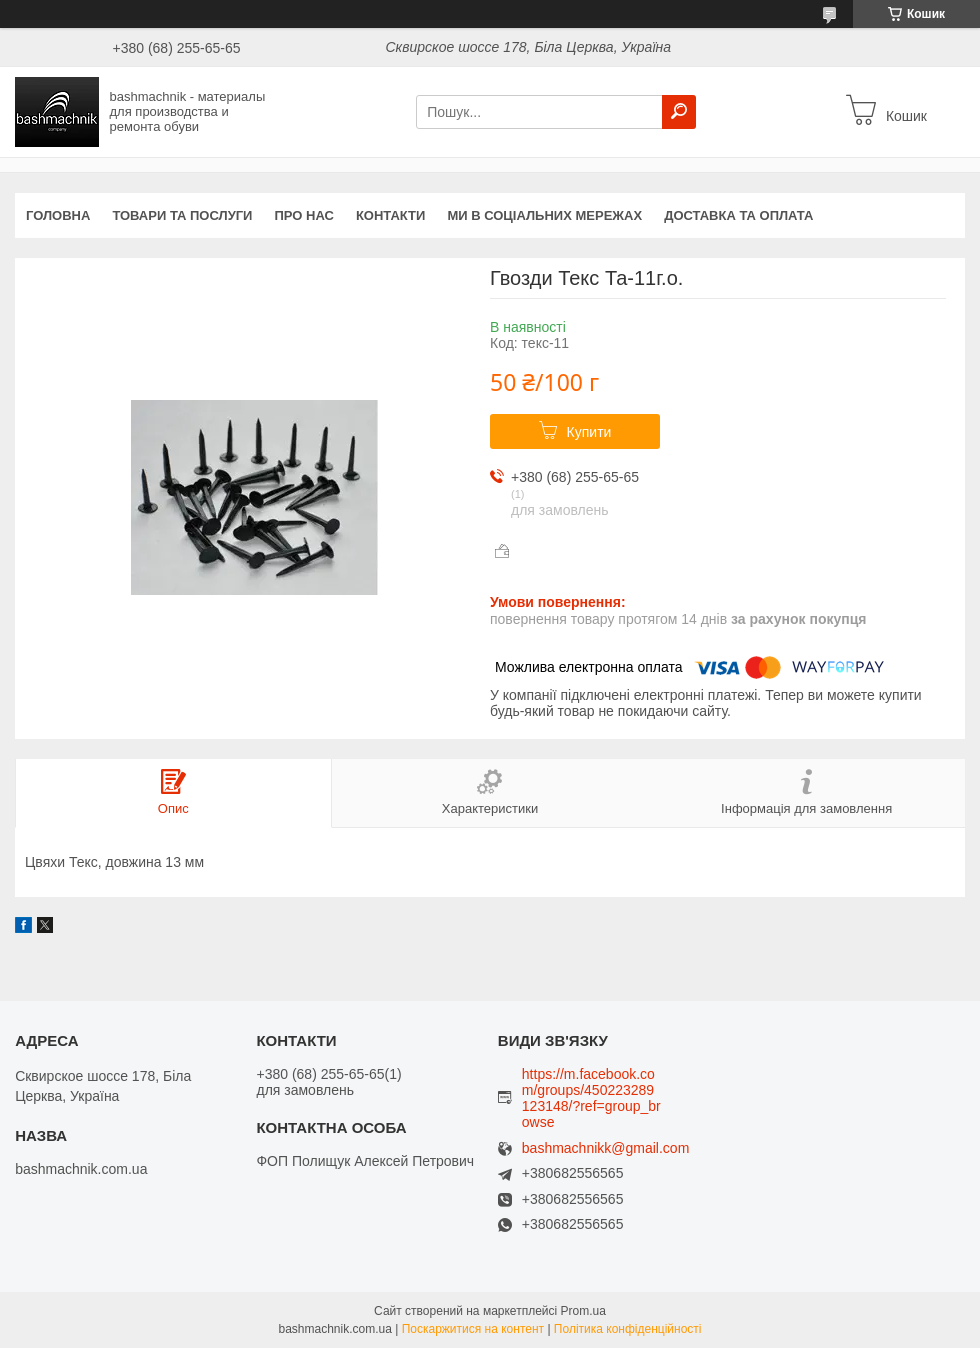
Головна (58, 215)
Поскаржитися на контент (473, 1329)
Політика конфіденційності (628, 1329)
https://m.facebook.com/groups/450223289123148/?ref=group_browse (591, 1098)
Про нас (303, 215)
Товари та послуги (182, 215)
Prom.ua (583, 1311)
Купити (589, 432)
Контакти (391, 215)
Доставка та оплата (738, 215)
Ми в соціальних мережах (544, 215)
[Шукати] (679, 112)
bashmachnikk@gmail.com (606, 1148)
